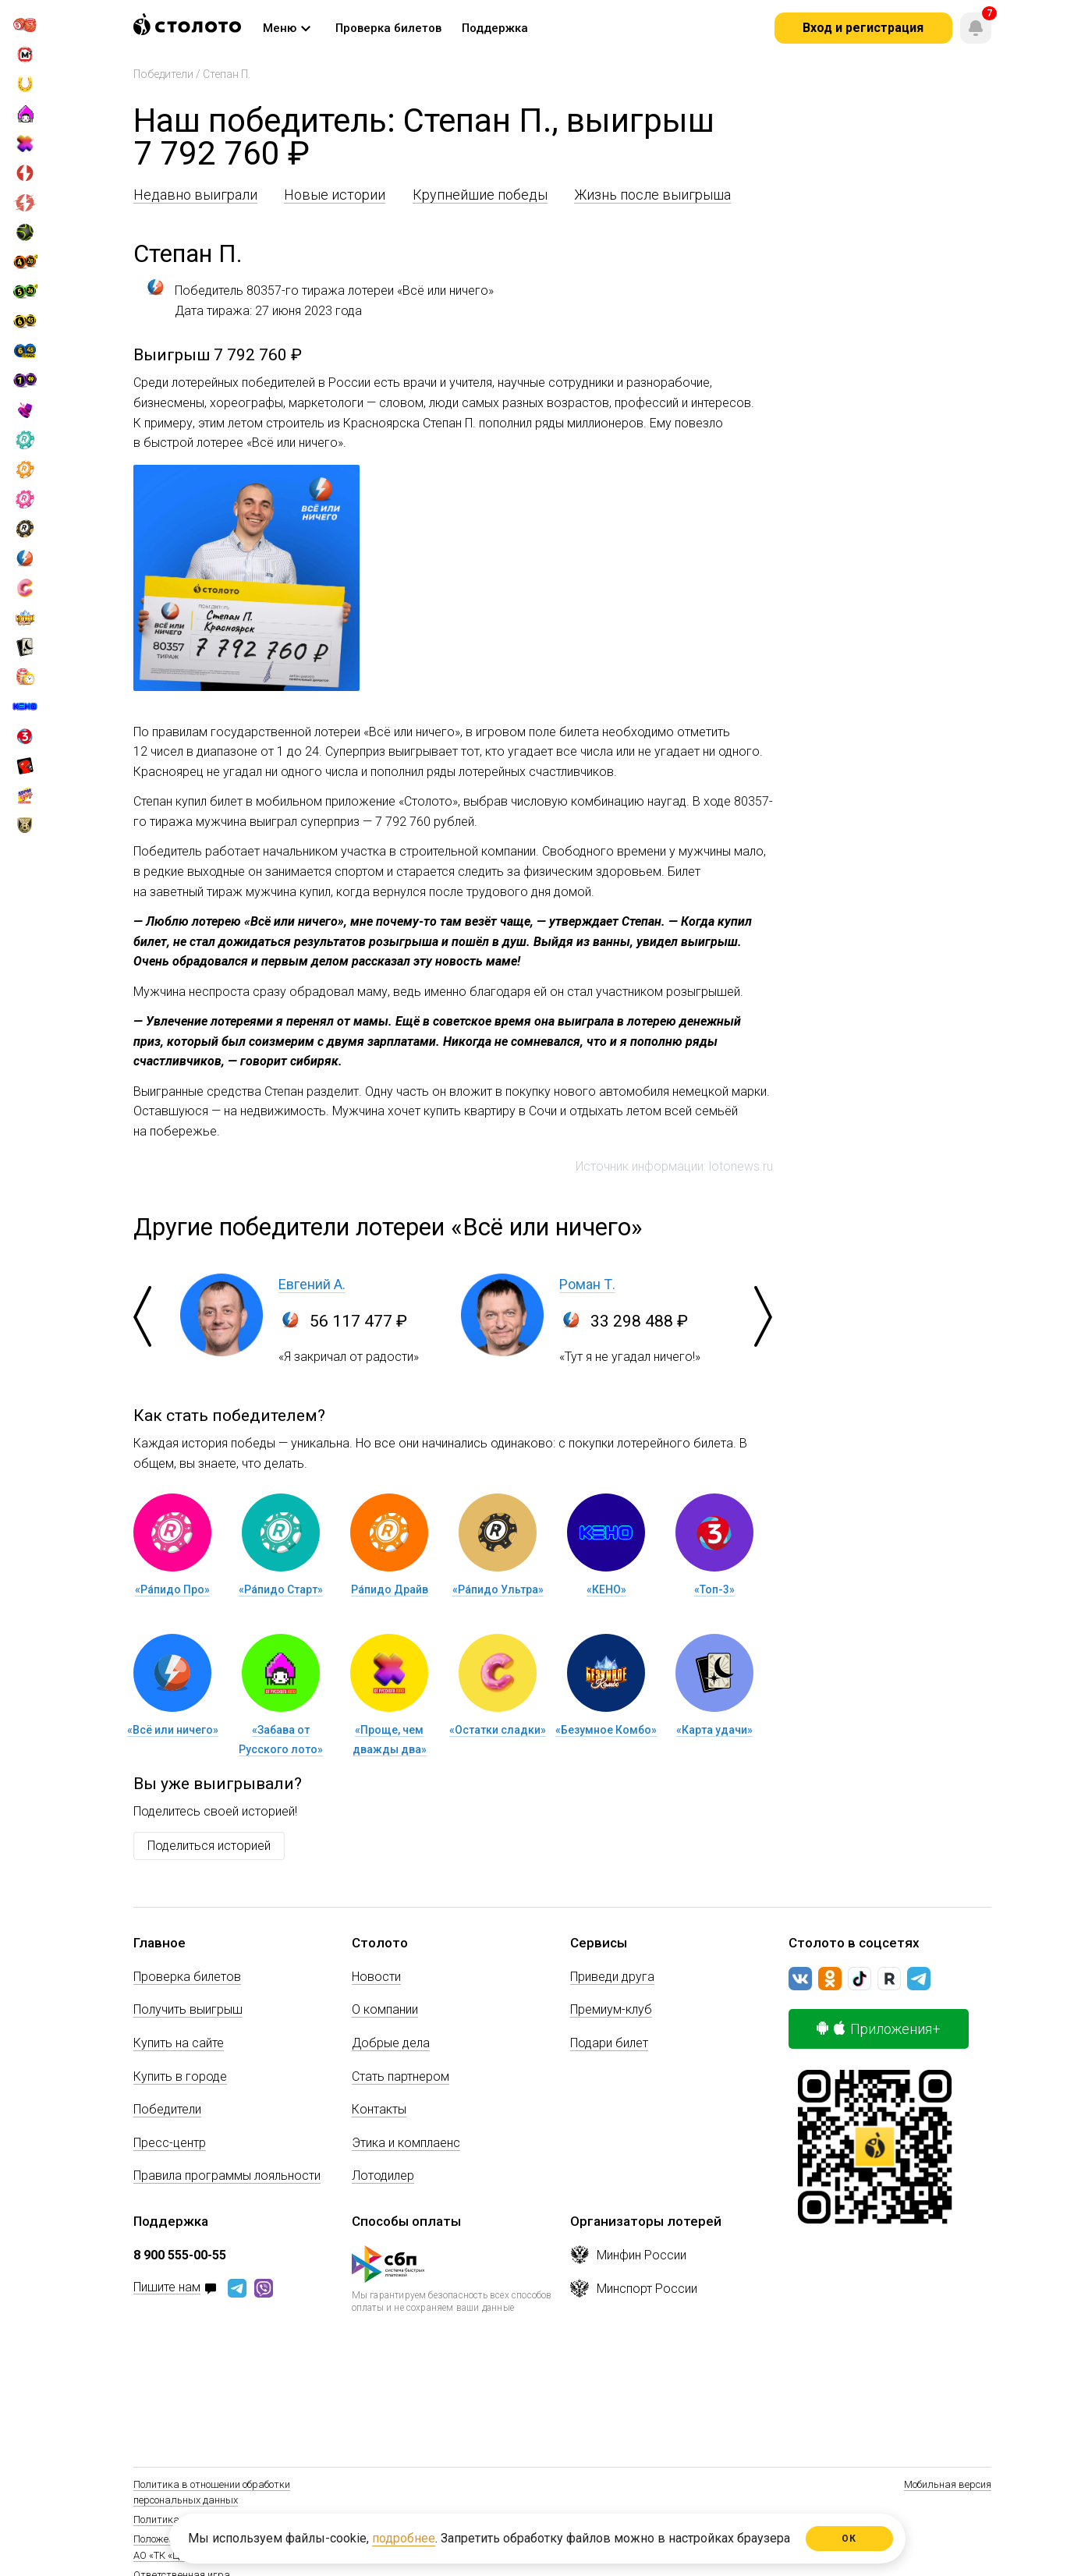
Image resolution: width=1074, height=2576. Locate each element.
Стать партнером (400, 2076)
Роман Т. (587, 1284)
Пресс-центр (169, 2142)
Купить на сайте (178, 2043)
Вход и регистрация (863, 27)
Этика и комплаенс (406, 2142)
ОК (849, 2538)
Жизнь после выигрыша (652, 194)
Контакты (379, 2109)
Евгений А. (312, 1284)
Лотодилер (383, 2175)
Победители (163, 74)
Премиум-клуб (611, 2009)
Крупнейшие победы (480, 194)
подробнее (403, 2538)
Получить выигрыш (188, 2009)
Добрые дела (391, 2043)
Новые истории (334, 194)
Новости (376, 1976)
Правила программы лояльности (227, 2175)
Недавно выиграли (195, 194)
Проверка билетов (187, 1976)
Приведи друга (612, 1976)
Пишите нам (166, 2287)
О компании (385, 2009)
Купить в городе (180, 2076)
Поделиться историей (209, 1845)
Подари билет (609, 2043)
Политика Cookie (171, 2519)
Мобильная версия (947, 2484)
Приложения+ (879, 2029)
